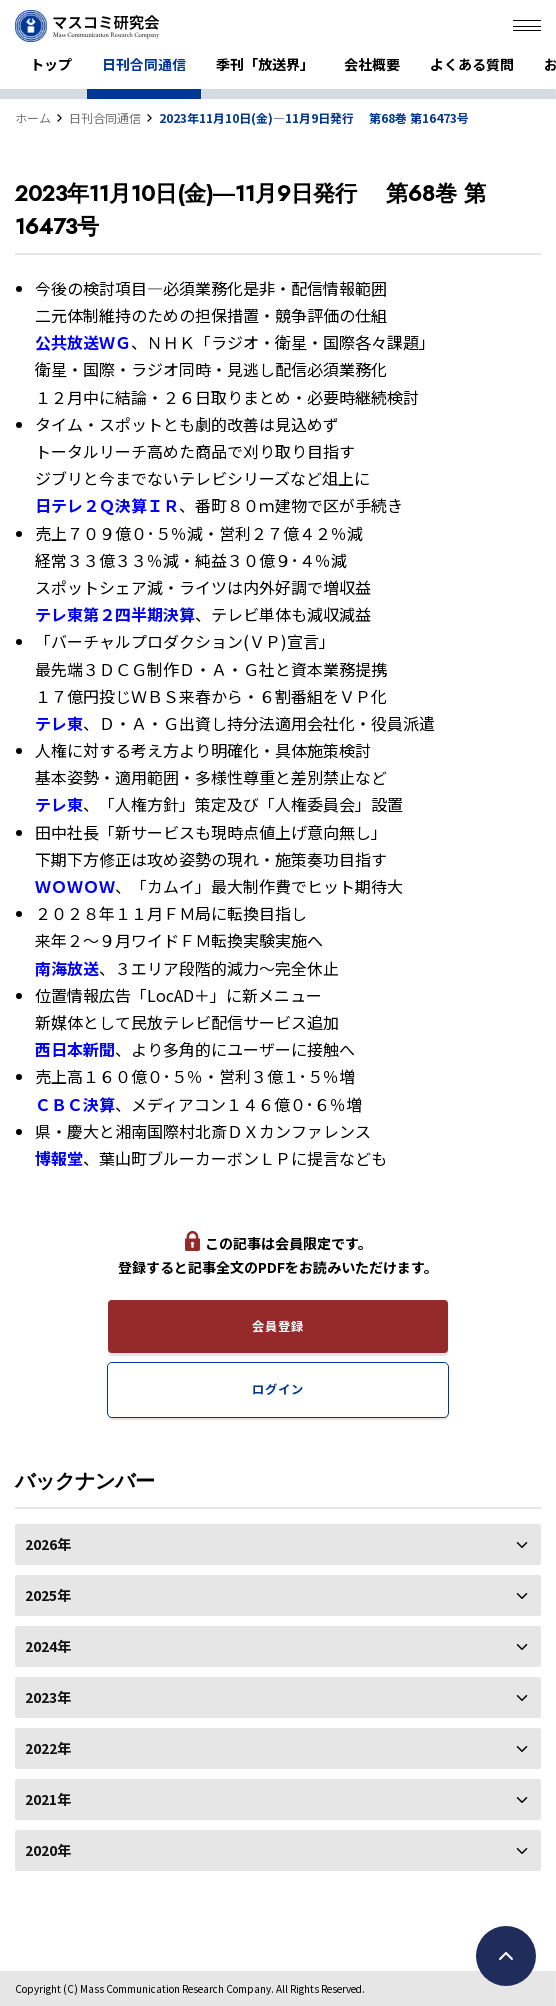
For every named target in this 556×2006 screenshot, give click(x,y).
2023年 (278, 1697)
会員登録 (277, 1326)
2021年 (278, 1799)
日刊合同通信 (144, 64)
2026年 (278, 1544)
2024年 (278, 1646)
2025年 (278, 1595)
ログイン (277, 1389)
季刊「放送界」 (265, 64)
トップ (51, 64)
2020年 (278, 1850)
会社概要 (372, 64)
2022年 (278, 1748)
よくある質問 (472, 64)
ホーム (33, 117)
